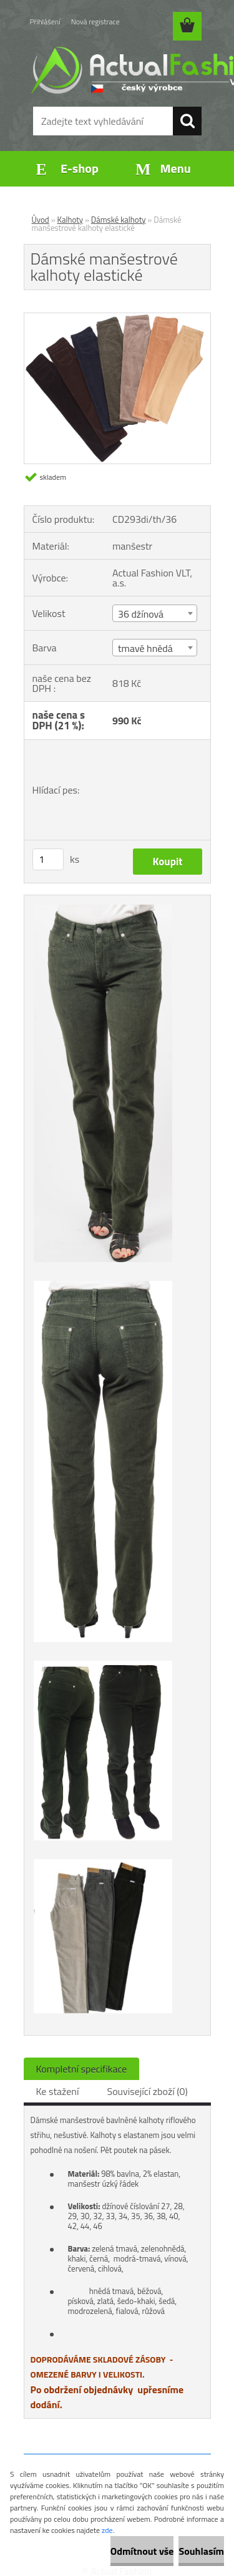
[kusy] (48, 859)
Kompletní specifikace (81, 2068)
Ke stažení (57, 2091)
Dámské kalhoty (118, 219)
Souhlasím (201, 2551)
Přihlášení (45, 21)
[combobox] (154, 613)
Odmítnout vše (142, 2551)
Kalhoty (70, 219)
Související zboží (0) (147, 2091)
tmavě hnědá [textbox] (145, 648)
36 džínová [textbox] (140, 613)
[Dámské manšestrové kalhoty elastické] (117, 318)
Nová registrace (95, 21)
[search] (187, 121)
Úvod (40, 219)
